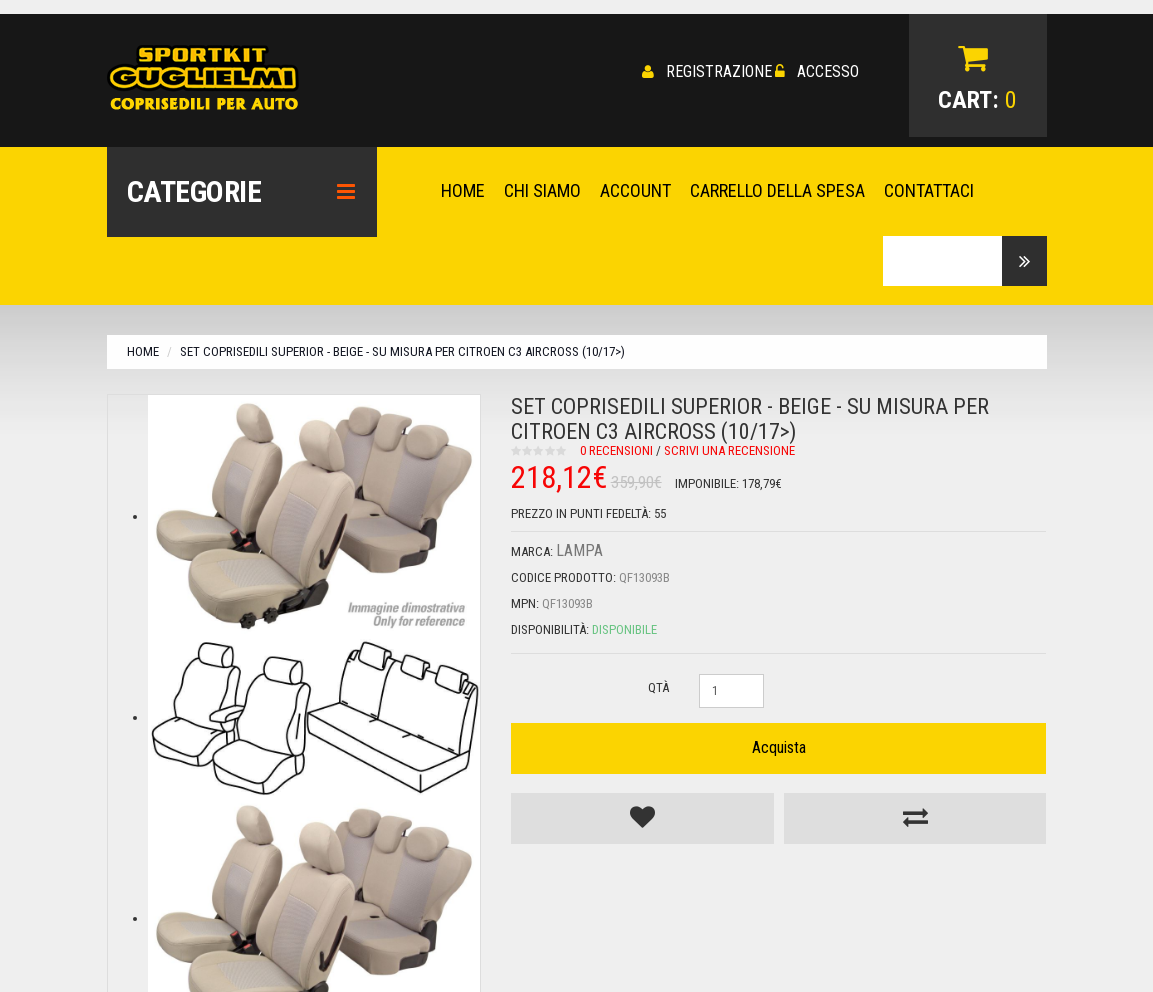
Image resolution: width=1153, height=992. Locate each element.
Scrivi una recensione (729, 448)
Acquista (779, 745)
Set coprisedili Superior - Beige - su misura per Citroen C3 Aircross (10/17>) (402, 349)
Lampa (579, 548)
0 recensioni (616, 448)
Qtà (658, 685)
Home (143, 349)
